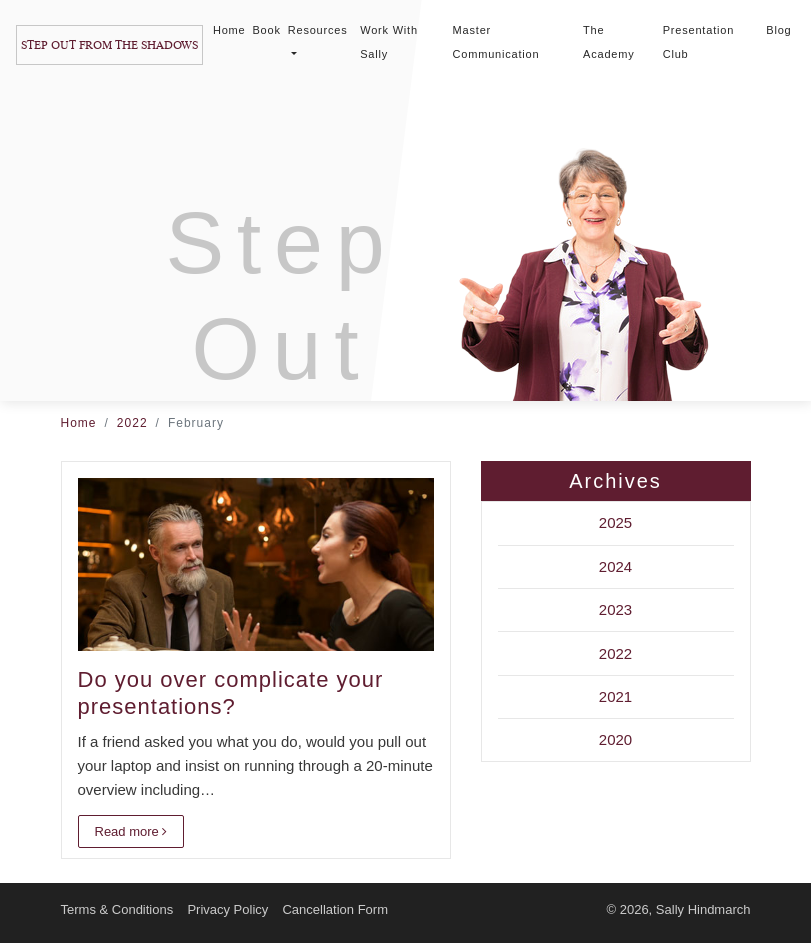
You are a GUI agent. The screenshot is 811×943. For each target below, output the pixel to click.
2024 (615, 566)
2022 (132, 423)
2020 (615, 739)
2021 (615, 696)
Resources (318, 39)
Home (229, 30)
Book (266, 30)
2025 (615, 522)
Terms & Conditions (117, 909)
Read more (131, 831)
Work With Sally (389, 42)
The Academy (608, 42)
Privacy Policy (227, 909)
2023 (615, 609)
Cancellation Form (335, 909)
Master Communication (496, 42)
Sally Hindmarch (703, 909)
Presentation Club (698, 42)
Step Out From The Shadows (109, 45)
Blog (778, 30)
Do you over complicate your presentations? (231, 692)
